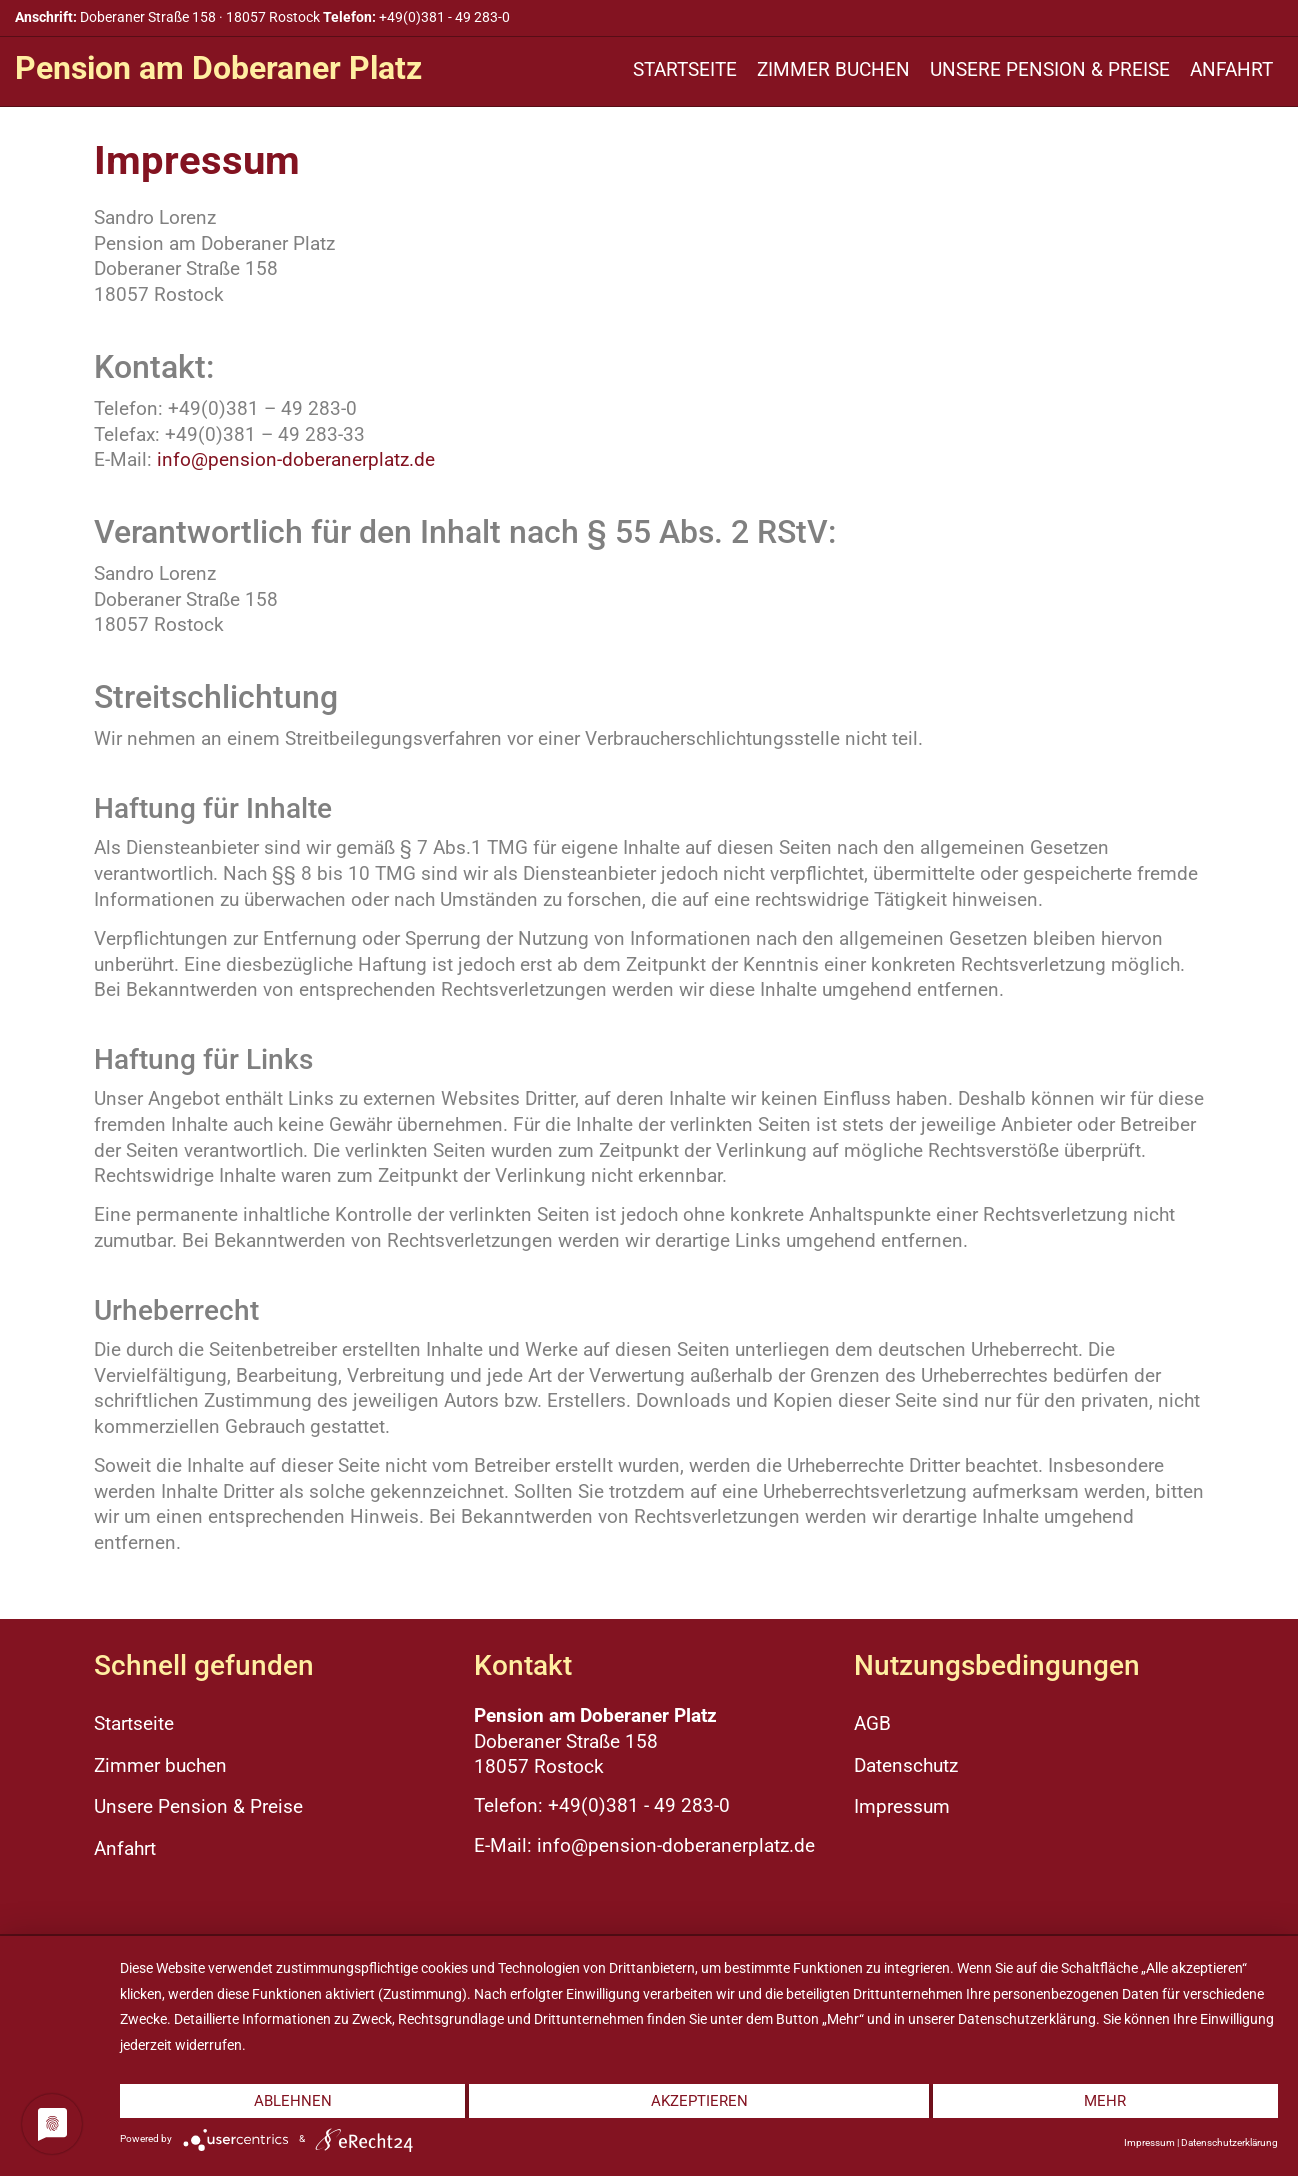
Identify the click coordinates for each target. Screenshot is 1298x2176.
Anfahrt (1231, 69)
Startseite (685, 69)
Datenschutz (906, 1765)
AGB (872, 1723)
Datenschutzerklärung (1229, 2142)
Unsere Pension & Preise (1050, 69)
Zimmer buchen (833, 69)
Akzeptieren (699, 2101)
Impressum (902, 1806)
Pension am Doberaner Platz (218, 68)
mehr (1105, 2101)
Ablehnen (293, 2101)
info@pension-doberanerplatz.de (296, 459)
